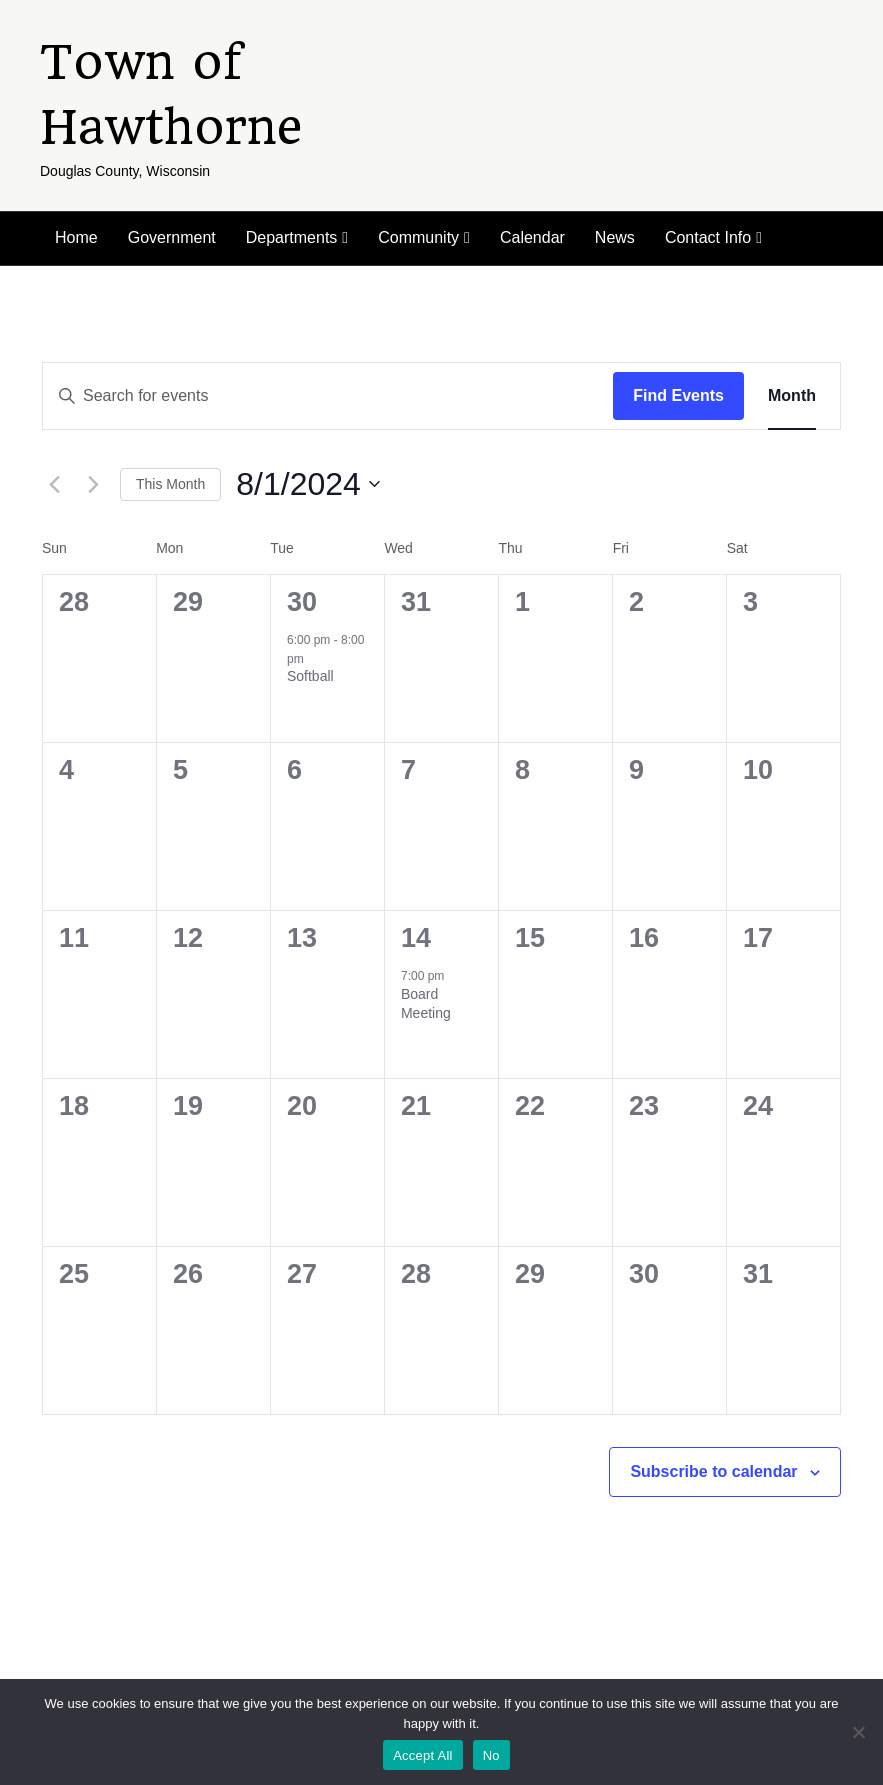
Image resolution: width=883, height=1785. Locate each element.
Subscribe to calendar (713, 1471)
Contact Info (708, 237)
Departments (292, 237)
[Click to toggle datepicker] (308, 484)
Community (418, 237)
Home (76, 237)
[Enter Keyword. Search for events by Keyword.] (328, 396)
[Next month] (93, 484)
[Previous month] (54, 484)
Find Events (678, 395)
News (615, 237)
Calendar (532, 237)
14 (416, 938)
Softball (310, 676)
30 (302, 602)
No (491, 1755)
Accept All (423, 1755)
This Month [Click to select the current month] (170, 484)
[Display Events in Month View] (792, 396)
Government (172, 237)
